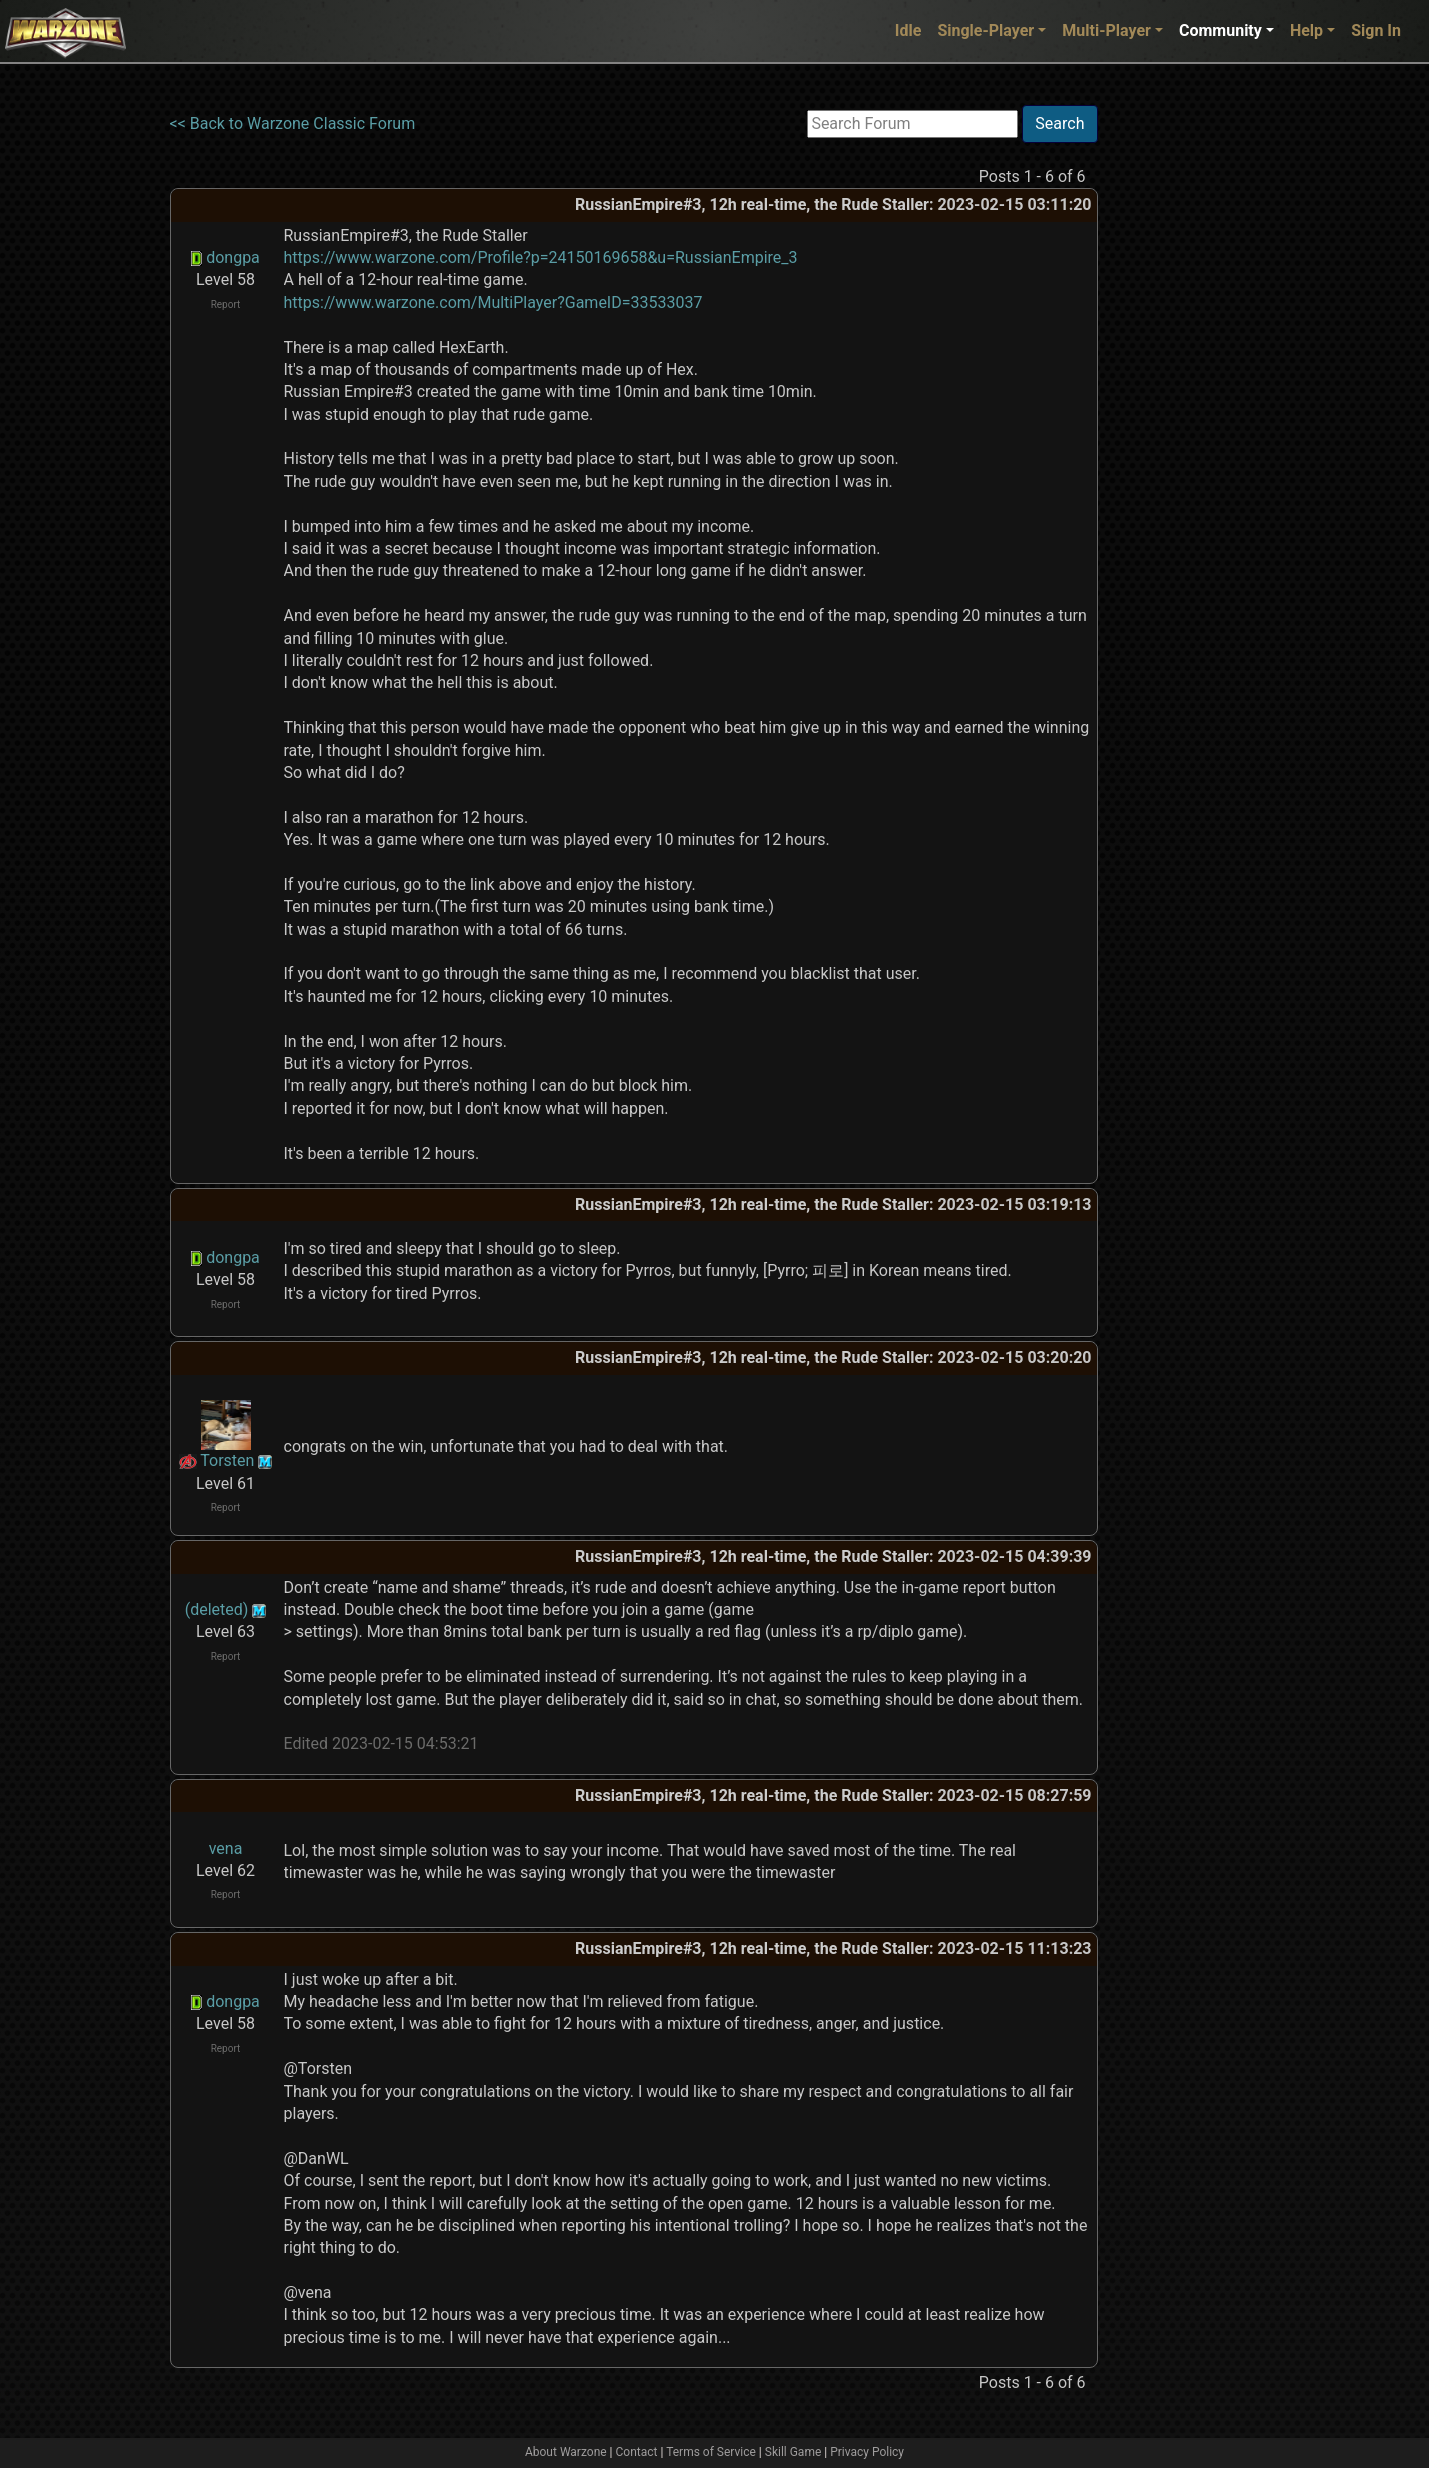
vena (226, 1848)
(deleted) (217, 1609)
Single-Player (985, 30)
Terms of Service (711, 2452)
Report (226, 304)
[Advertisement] (1180, 405)
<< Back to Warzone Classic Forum (293, 123)
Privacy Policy (867, 2452)
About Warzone (566, 2452)
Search (1059, 123)
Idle (908, 30)
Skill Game (793, 2452)
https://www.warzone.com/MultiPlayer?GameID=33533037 (493, 302)
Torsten (227, 1460)
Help (1306, 30)
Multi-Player (1106, 30)
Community (1220, 30)
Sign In (1376, 30)
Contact (637, 2452)
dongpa (233, 257)
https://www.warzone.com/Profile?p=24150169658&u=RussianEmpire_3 (541, 257)
